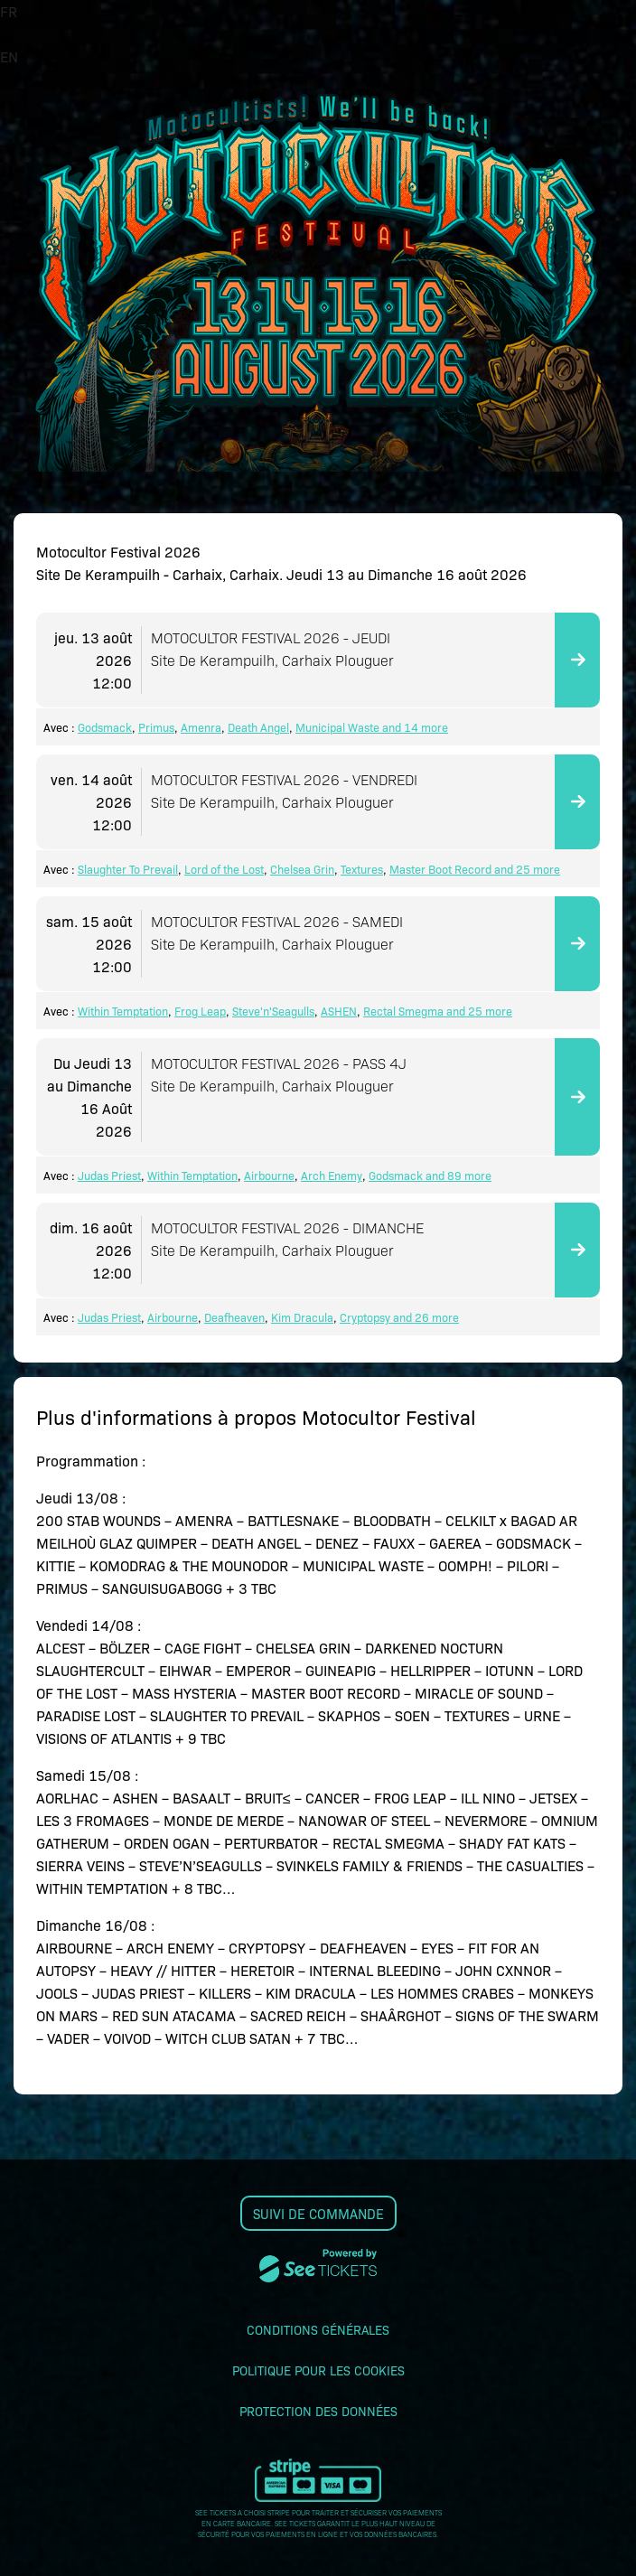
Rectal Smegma (403, 1010)
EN (9, 56)
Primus (156, 727)
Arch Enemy (331, 1175)
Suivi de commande (318, 2213)
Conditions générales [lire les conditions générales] (318, 2329)
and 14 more (413, 727)
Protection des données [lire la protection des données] (318, 2411)
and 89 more (457, 1175)
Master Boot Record (440, 868)
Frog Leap (200, 1010)
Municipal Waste (337, 727)
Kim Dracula (302, 1317)
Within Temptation (123, 1010)
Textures (362, 868)
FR (8, 11)
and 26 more (424, 1317)
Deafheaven (234, 1317)
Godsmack (105, 727)
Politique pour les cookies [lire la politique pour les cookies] (318, 2370)
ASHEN (339, 1010)
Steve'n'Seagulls (273, 1010)
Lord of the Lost (224, 868)
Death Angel (258, 727)
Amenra (201, 727)
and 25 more (525, 868)
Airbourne (269, 1175)
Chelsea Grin (302, 868)
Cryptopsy (365, 1317)
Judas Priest (109, 1175)
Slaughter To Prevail (128, 868)
